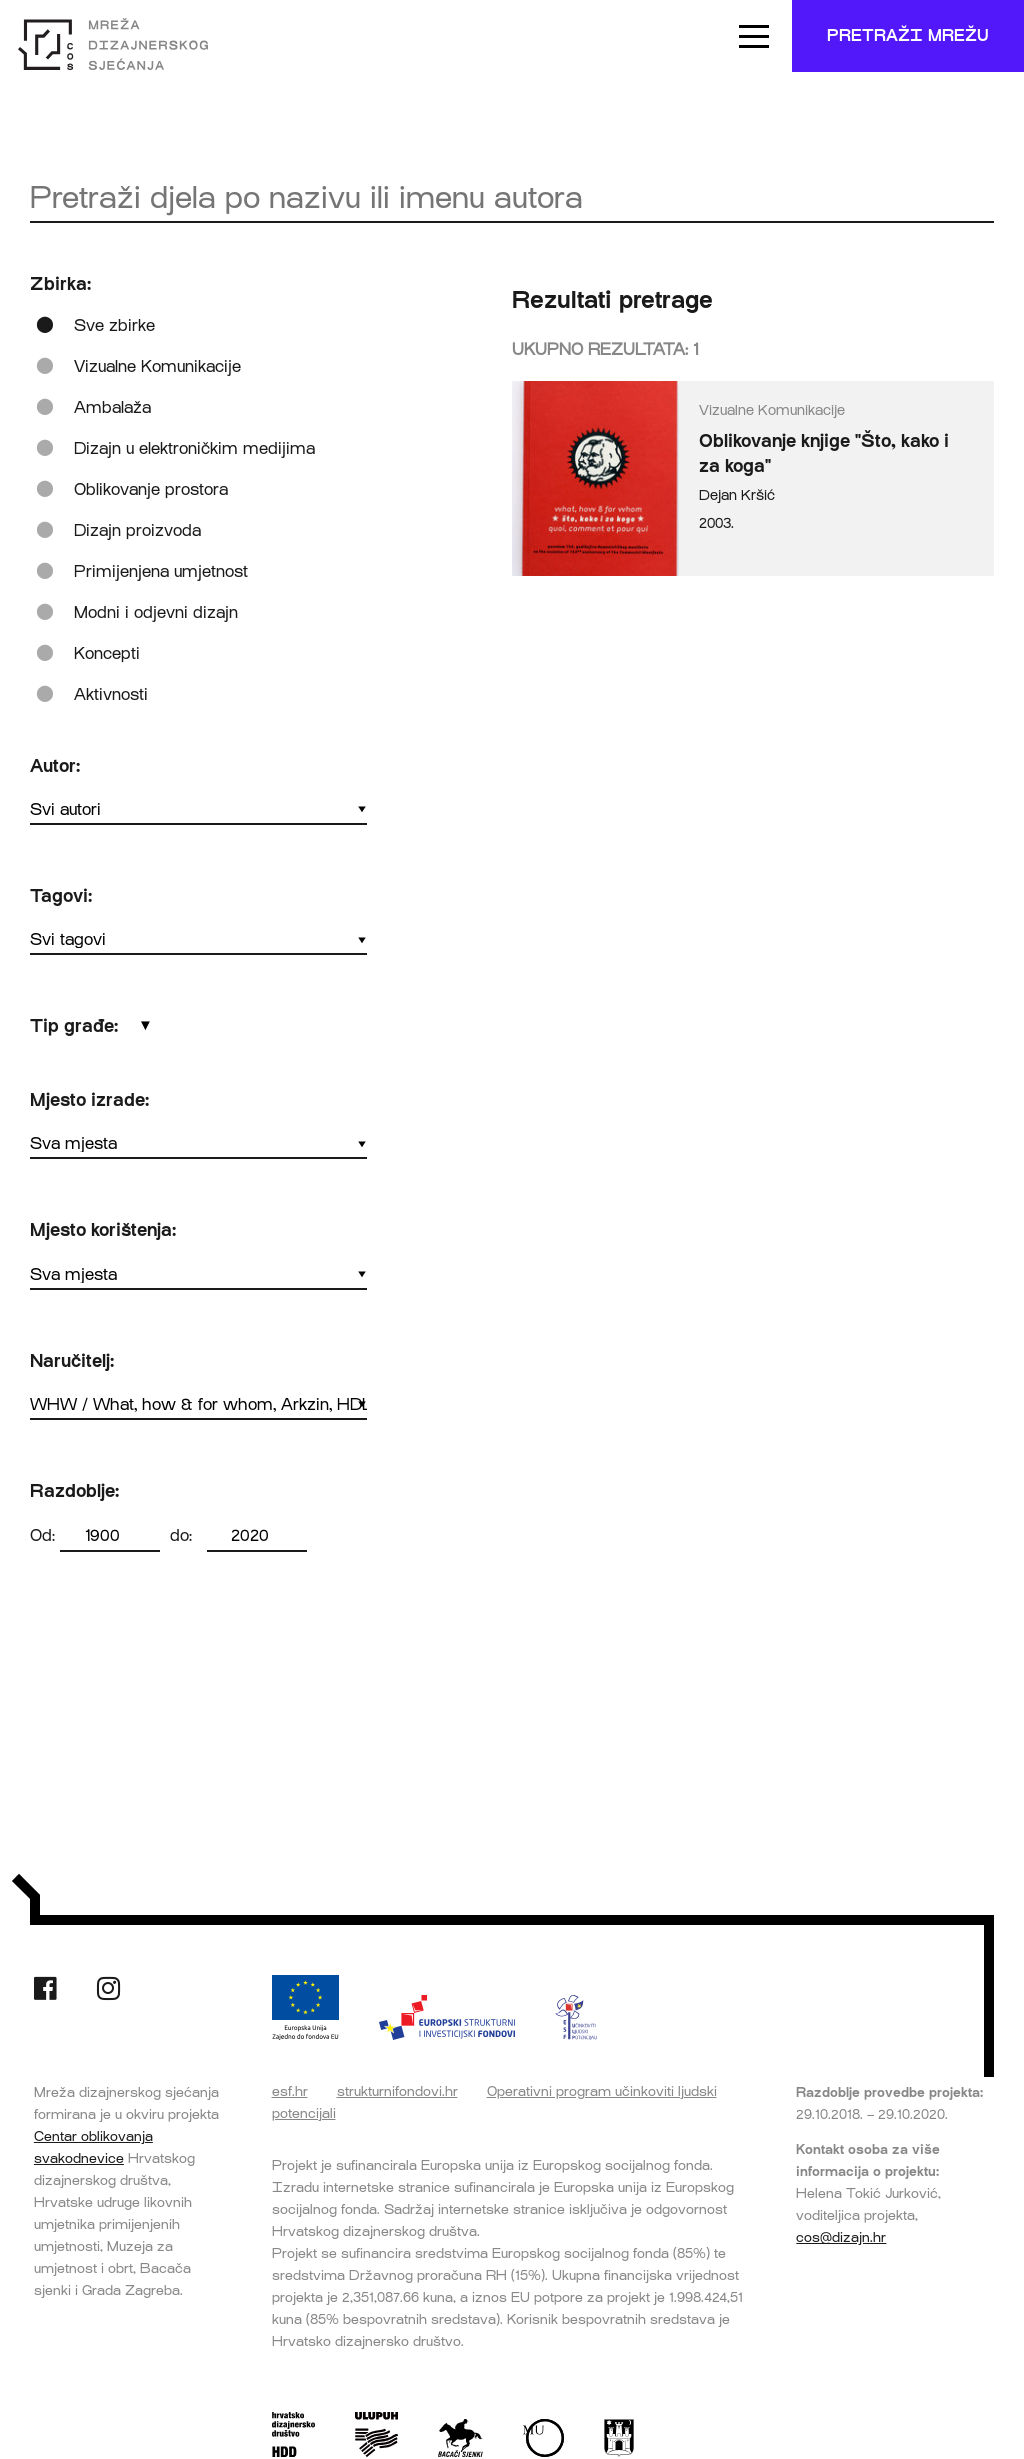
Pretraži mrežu (908, 35)
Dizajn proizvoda (137, 530)
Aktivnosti (111, 694)
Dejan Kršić (737, 495)
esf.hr (290, 2091)
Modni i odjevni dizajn (156, 612)
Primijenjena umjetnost (161, 571)
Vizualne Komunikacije (157, 366)
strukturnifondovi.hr (397, 2091)
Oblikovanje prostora (151, 489)
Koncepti (107, 653)
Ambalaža (112, 407)
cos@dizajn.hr (841, 2237)
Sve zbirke (114, 325)
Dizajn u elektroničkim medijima (194, 448)
